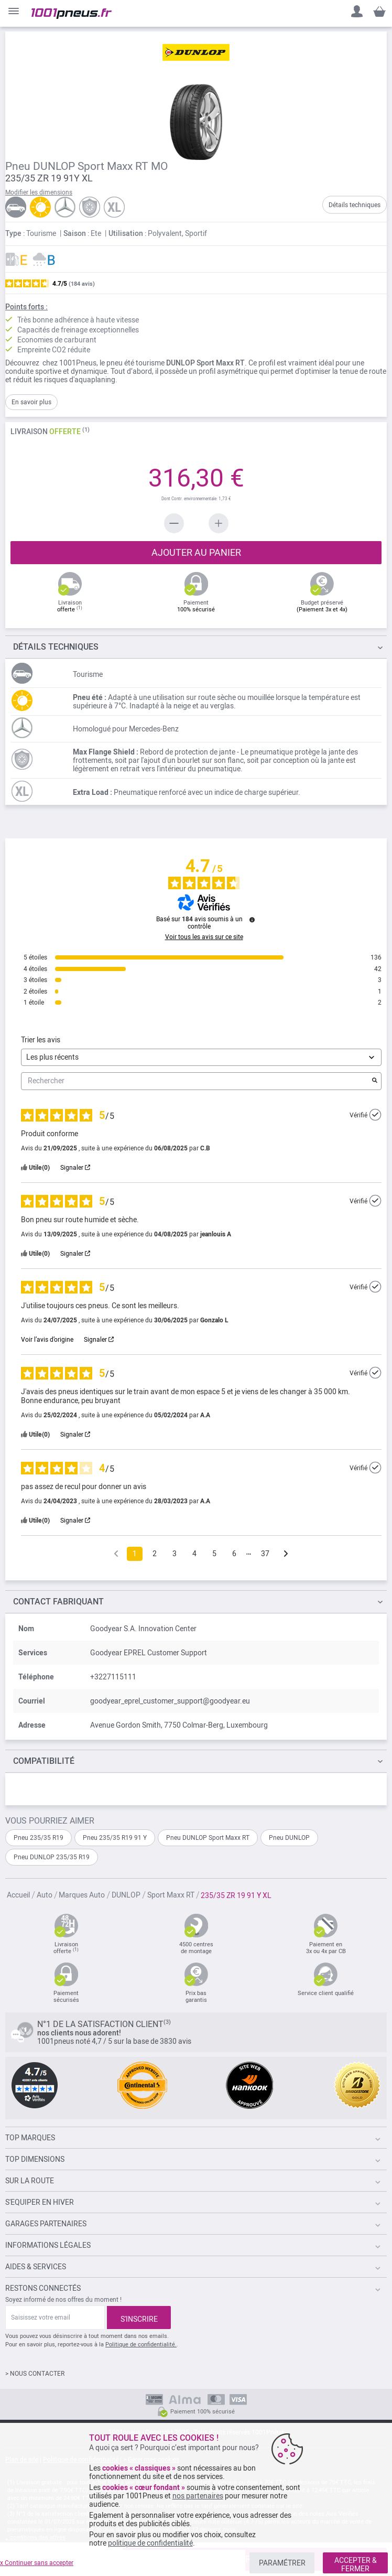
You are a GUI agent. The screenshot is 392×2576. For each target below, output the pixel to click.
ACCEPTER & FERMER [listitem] (355, 2564)
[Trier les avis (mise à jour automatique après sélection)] (201, 1057)
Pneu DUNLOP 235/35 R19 (52, 1857)
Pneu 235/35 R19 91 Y (115, 1837)
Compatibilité (43, 1761)
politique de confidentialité (150, 2543)
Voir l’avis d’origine (47, 1339)
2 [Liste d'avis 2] (155, 1553)
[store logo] (71, 13)
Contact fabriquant (58, 1602)
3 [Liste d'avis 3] (174, 1553)
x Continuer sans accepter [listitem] (36, 2563)
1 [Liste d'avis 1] (135, 1553)
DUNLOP (126, 1895)
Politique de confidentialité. (141, 2344)
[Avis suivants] (286, 1554)
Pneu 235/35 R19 (38, 1837)
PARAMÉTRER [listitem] (282, 2563)
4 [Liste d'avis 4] (194, 1553)
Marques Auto (82, 1895)
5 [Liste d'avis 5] (214, 1553)
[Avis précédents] (116, 1553)
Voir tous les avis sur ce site (204, 937)
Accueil (18, 1895)
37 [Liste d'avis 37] (265, 1553)
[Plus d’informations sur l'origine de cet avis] (375, 1114)
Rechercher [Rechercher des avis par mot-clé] (196, 1081)
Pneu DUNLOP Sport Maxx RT (207, 1837)
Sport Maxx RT (170, 1895)
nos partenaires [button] (197, 2496)
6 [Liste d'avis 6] (234, 1553)
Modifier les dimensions (38, 192)
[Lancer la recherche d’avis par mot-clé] (375, 1081)
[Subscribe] (139, 2317)
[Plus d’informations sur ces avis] (252, 919)
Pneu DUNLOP (289, 1837)
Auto (44, 1895)
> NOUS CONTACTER (34, 2373)
